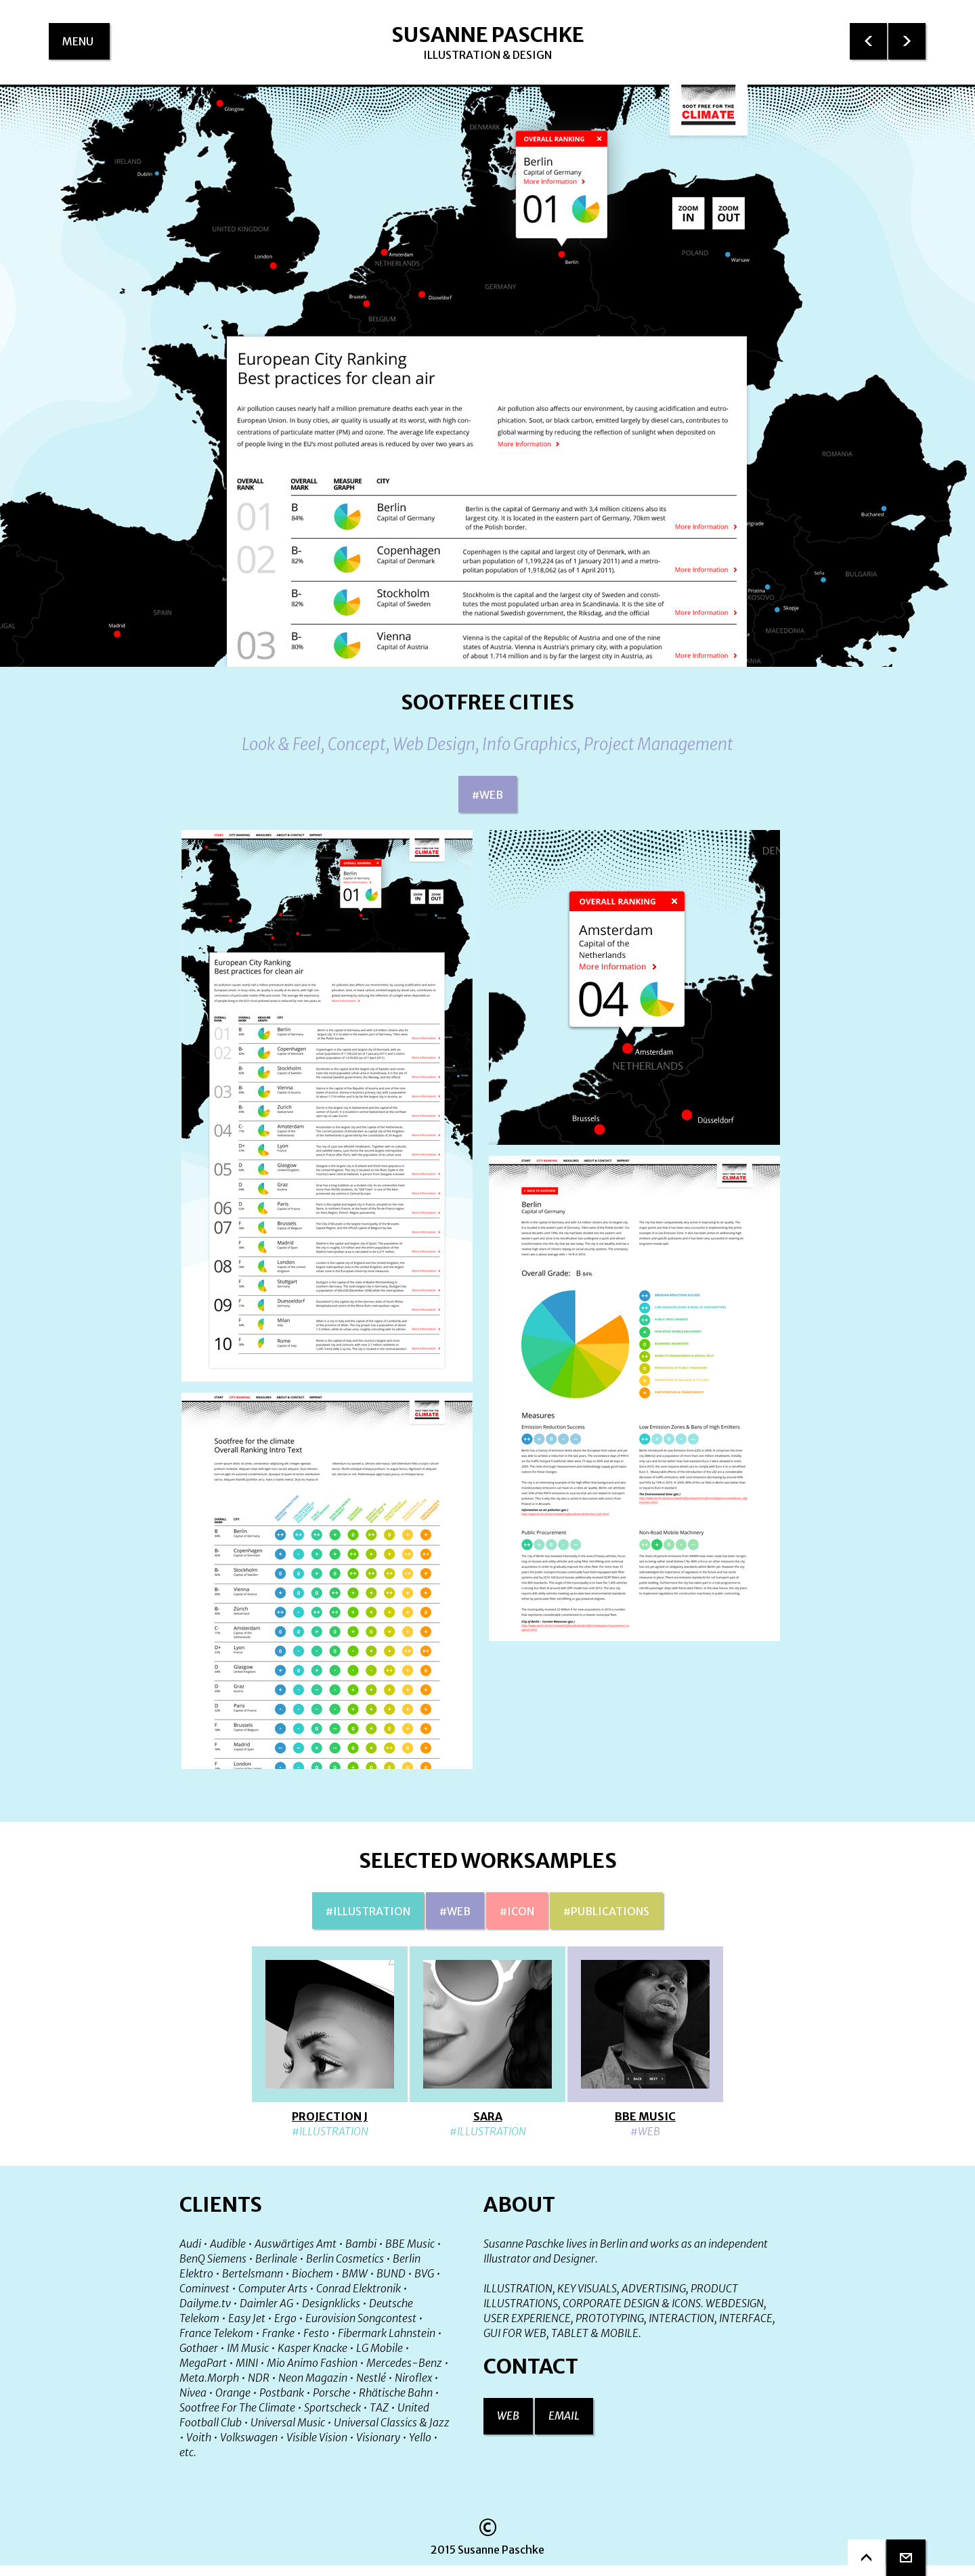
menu (86, 47)
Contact (530, 2366)
